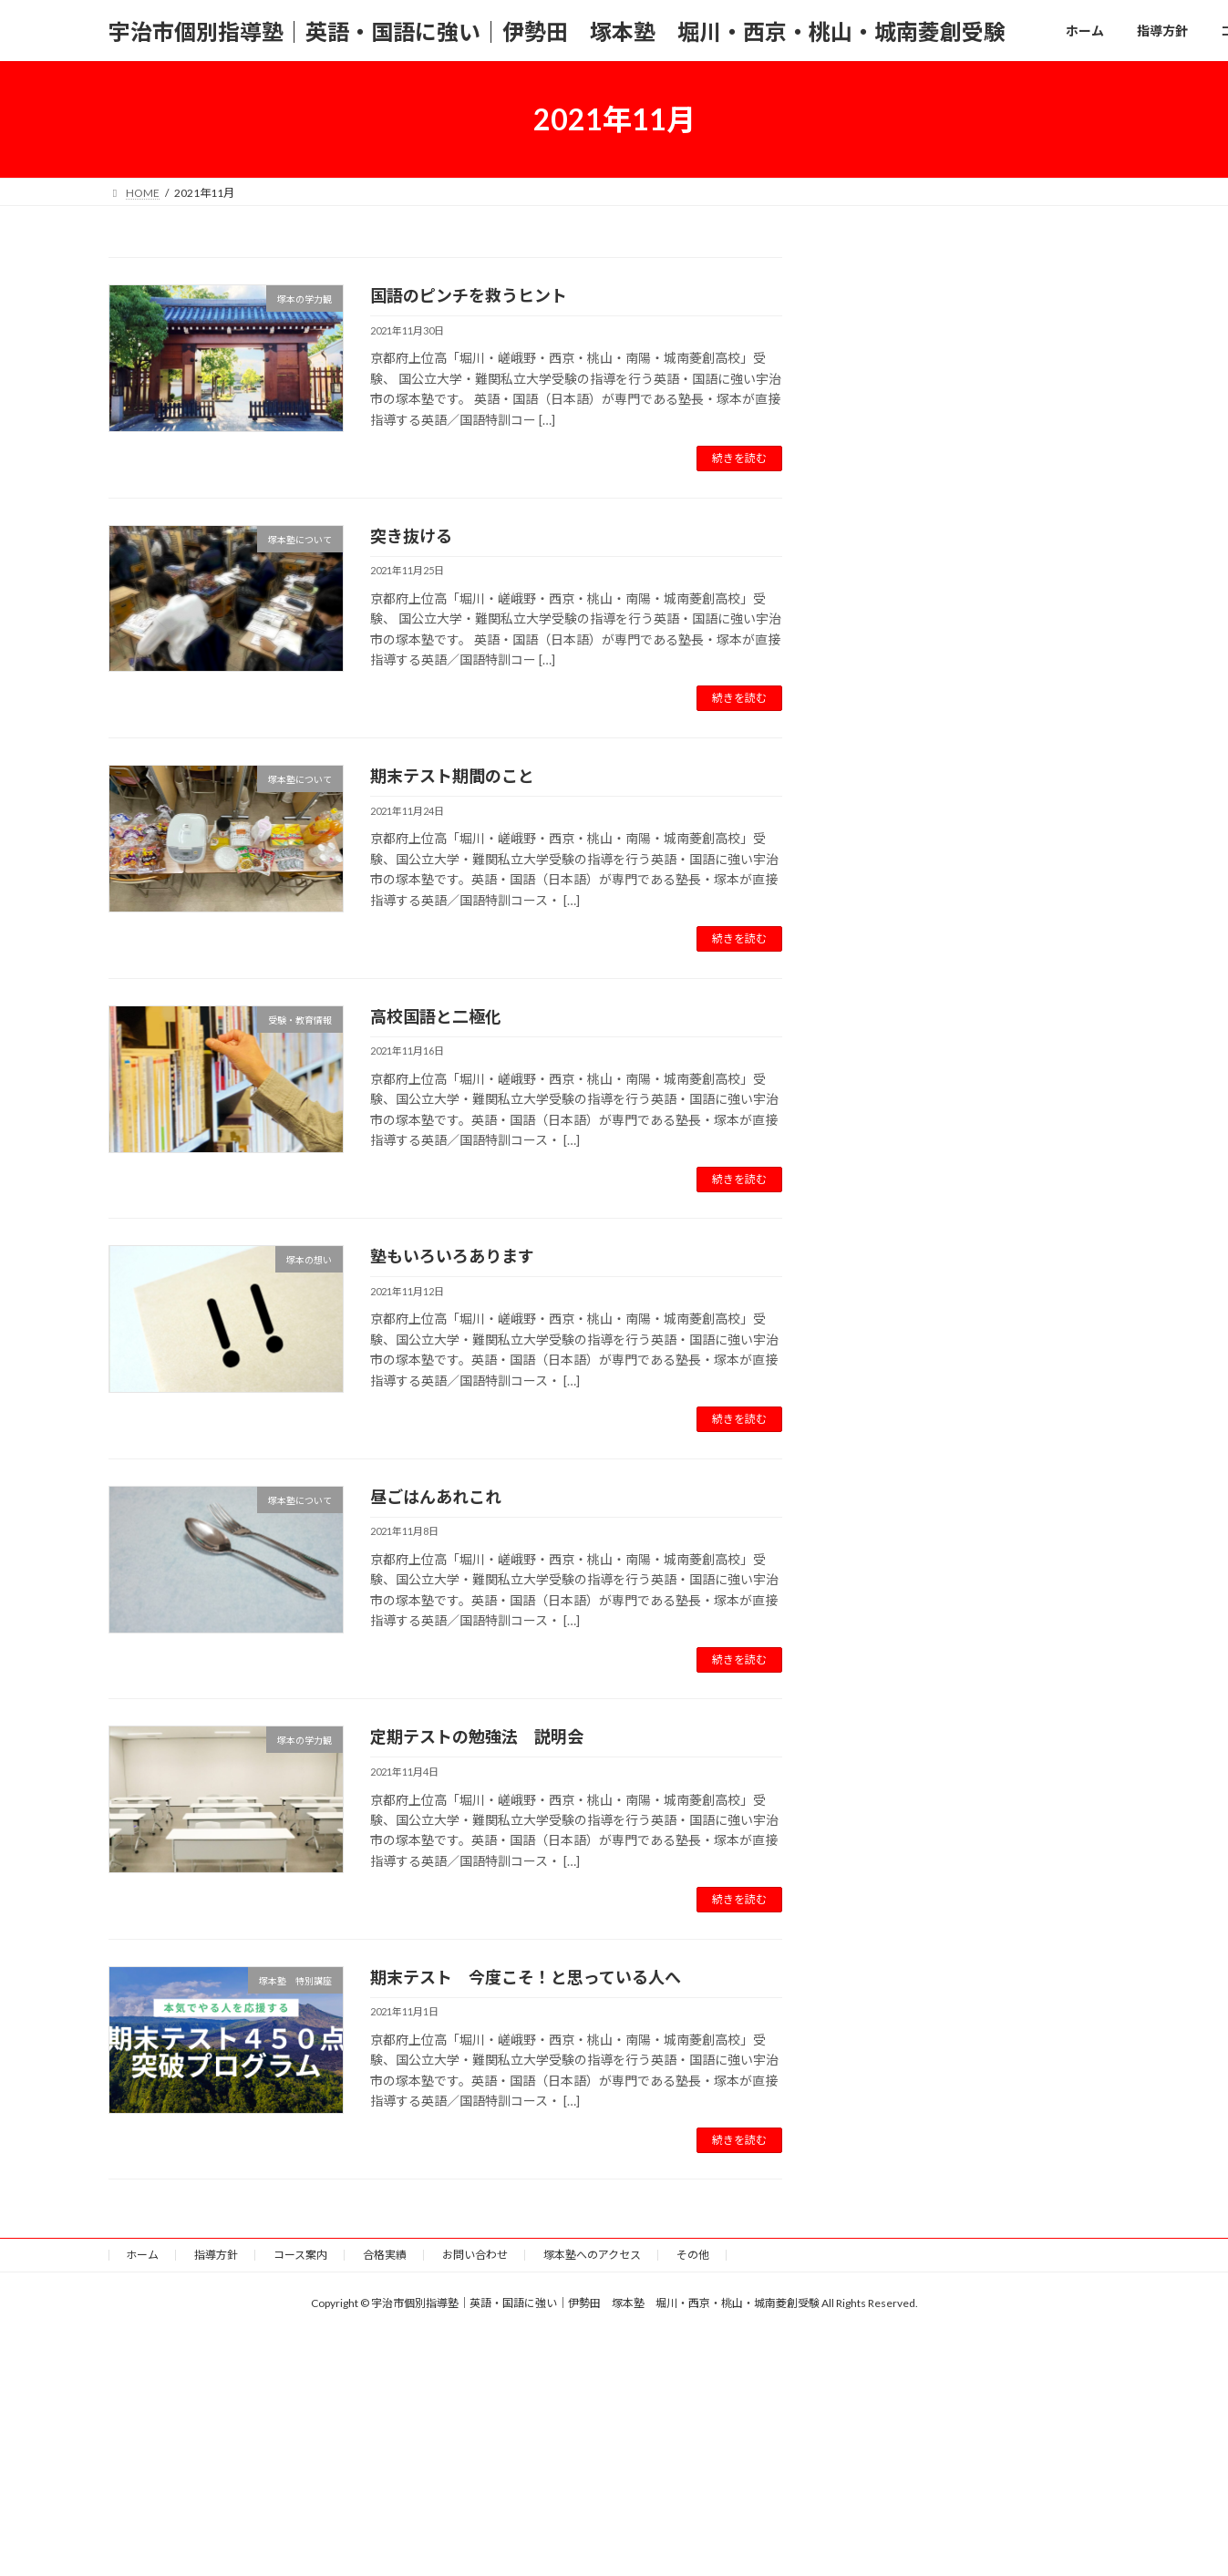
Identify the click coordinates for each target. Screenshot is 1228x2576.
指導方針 (216, 2255)
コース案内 (300, 2255)
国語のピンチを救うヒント (468, 295)
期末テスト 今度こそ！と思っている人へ (525, 1977)
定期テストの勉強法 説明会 (476, 1736)
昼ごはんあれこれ (435, 1497)
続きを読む (739, 458)
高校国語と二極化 (435, 1016)
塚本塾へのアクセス (592, 2255)
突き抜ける (411, 536)
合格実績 (385, 2255)
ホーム (142, 2255)
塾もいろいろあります (452, 1256)
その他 (692, 2255)
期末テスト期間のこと (452, 776)
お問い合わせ (475, 2255)
